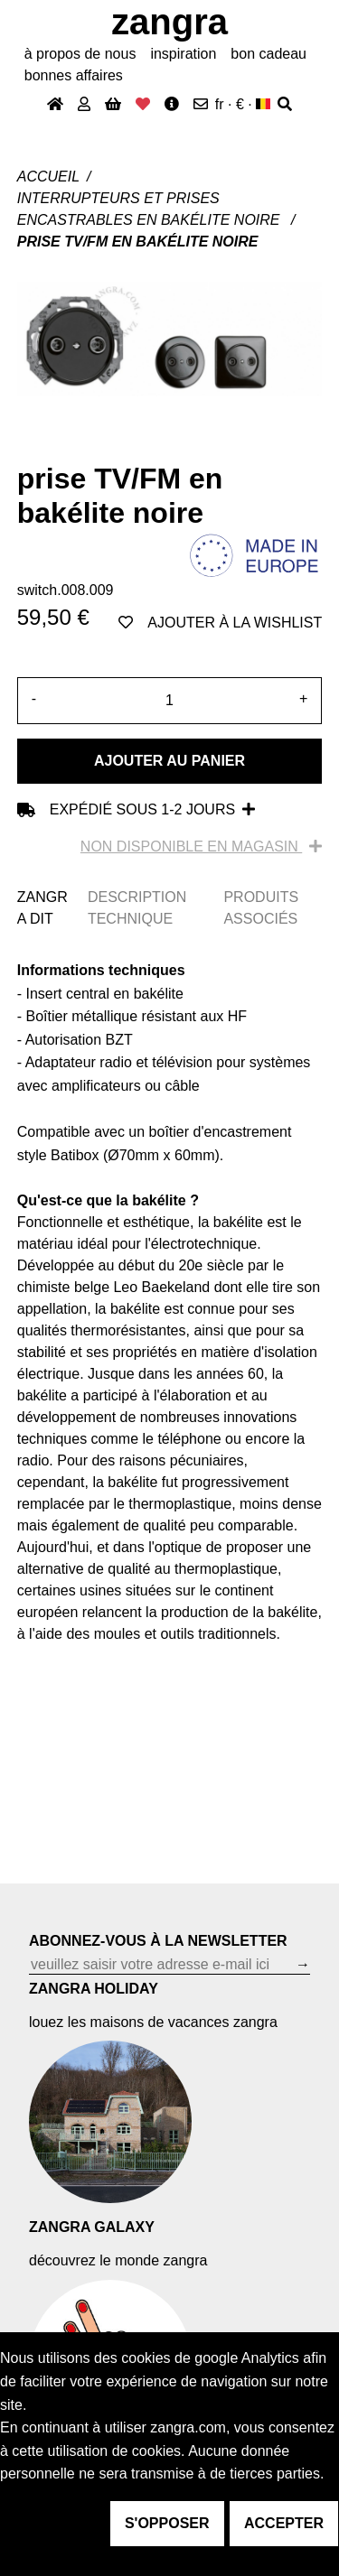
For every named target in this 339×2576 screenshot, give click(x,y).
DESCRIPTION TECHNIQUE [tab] (137, 907)
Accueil (48, 176)
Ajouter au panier (169, 760)
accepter (284, 2523)
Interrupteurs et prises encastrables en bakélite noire (150, 209)
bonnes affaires (73, 75)
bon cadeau (268, 53)
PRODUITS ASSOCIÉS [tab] (260, 907)
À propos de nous (80, 53)
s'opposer (167, 2523)
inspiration (183, 53)
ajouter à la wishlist (220, 622)
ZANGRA (169, 22)
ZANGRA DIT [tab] (42, 907)
